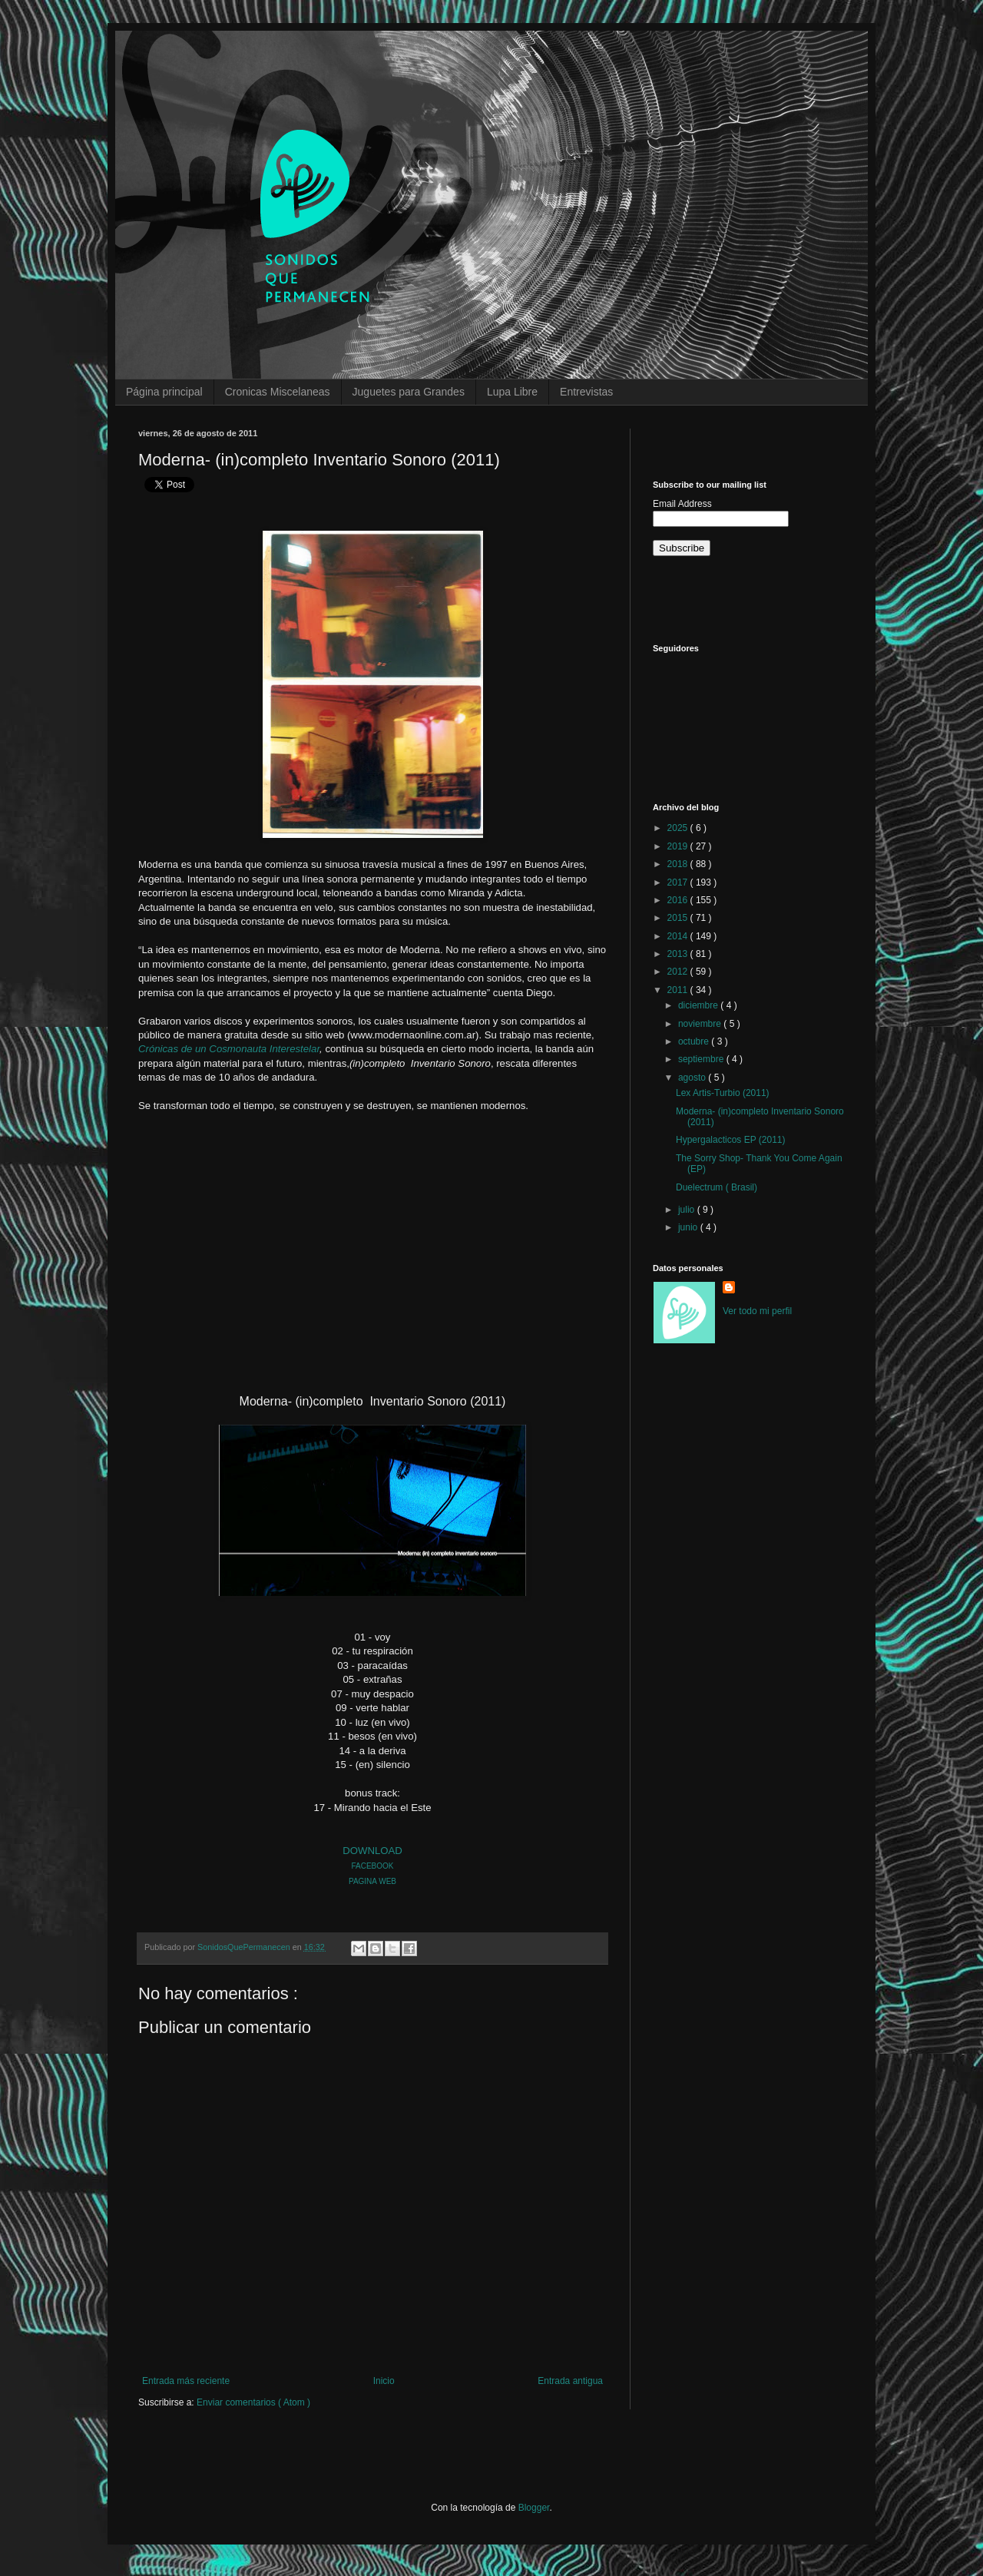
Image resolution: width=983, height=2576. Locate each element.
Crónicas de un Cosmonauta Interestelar (228, 1049)
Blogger (534, 2507)
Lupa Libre (512, 392)
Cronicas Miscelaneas (277, 392)
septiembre (702, 1059)
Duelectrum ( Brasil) (716, 1187)
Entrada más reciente (186, 2381)
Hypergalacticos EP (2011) (731, 1139)
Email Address (682, 503)
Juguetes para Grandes (408, 392)
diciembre (699, 1005)
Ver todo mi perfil (757, 1311)
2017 (678, 882)
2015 (678, 917)
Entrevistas (586, 392)
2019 (678, 846)
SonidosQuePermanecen (245, 1947)
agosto (693, 1077)
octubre (694, 1041)
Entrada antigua (570, 2381)
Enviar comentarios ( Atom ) (253, 2402)
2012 (678, 971)
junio (689, 1227)
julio (687, 1209)
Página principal (164, 392)
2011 (678, 990)
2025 (678, 828)
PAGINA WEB (372, 1881)
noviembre (700, 1023)
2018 (678, 864)
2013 (678, 954)
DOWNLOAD (372, 1850)
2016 (678, 900)
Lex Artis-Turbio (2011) (723, 1093)
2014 (678, 936)
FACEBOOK (372, 1866)
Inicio (384, 2381)
